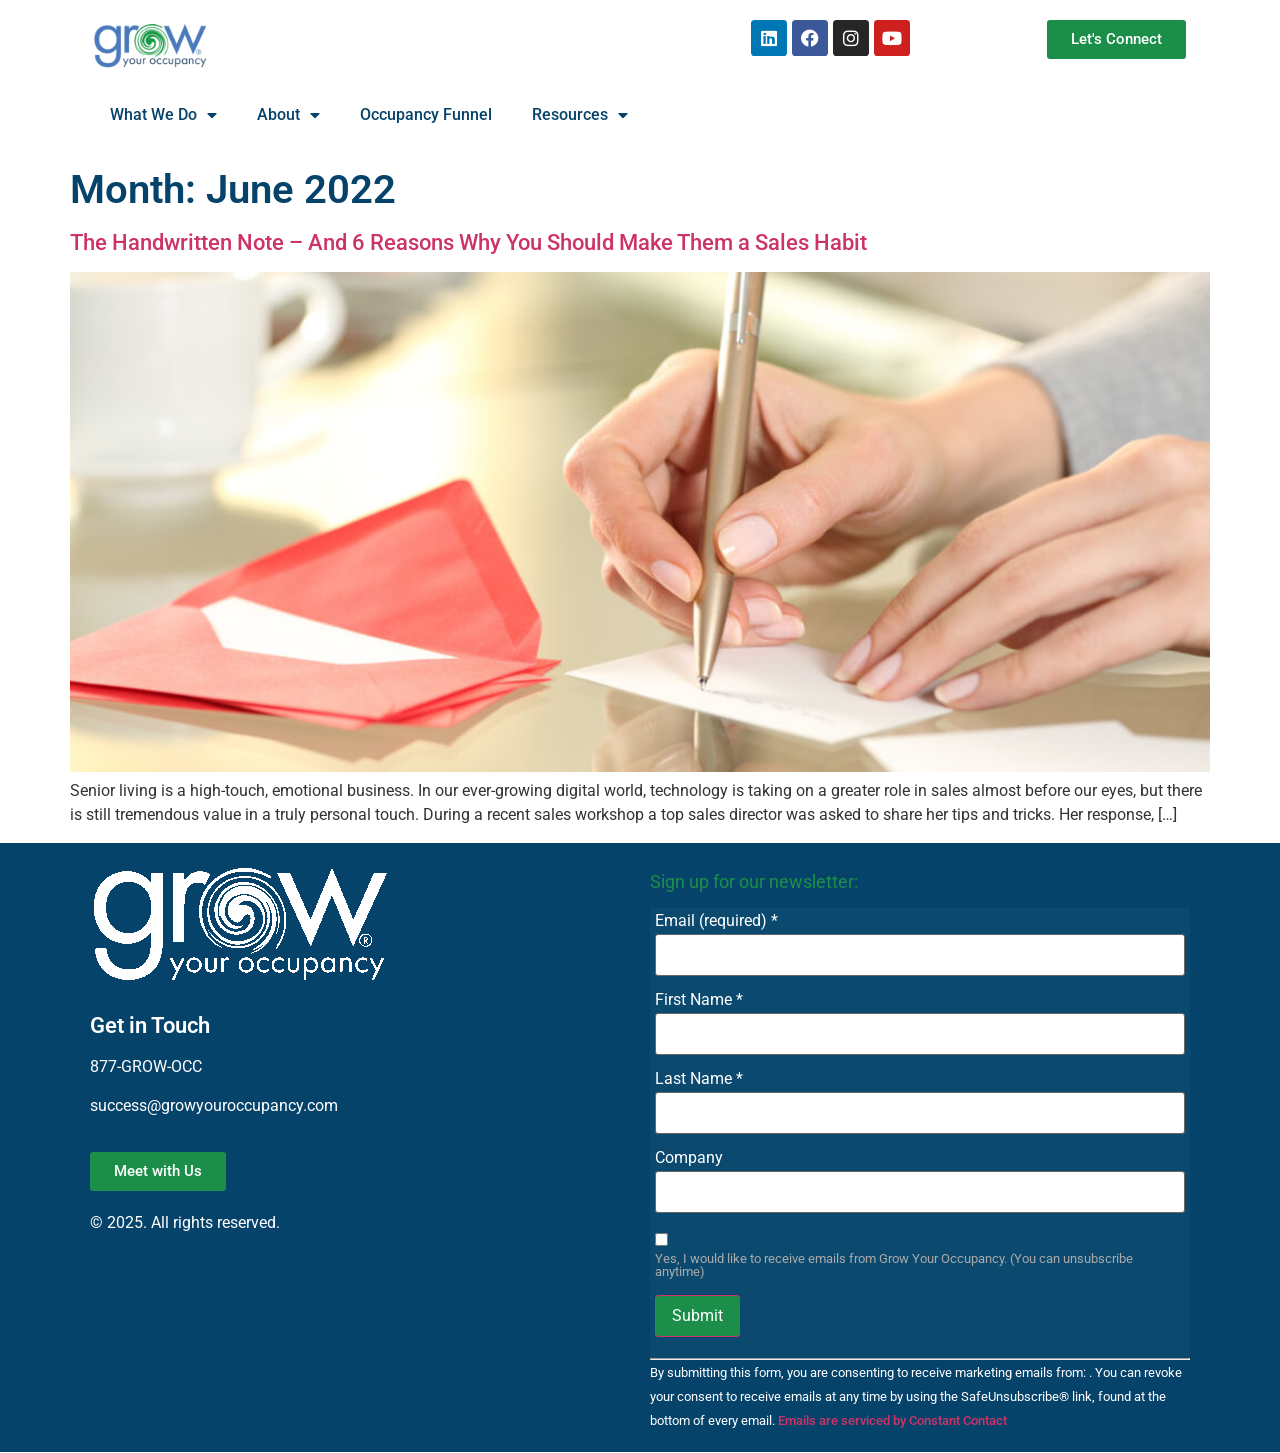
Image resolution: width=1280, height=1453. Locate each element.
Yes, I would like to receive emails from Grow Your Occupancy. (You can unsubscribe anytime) (894, 1266)
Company (689, 1158)
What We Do (163, 115)
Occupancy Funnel (426, 114)
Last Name (699, 1079)
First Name (699, 1000)
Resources (580, 115)
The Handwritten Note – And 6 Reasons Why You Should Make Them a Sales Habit (468, 242)
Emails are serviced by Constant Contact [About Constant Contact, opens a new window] (892, 1420)
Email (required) (716, 921)
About (288, 115)
